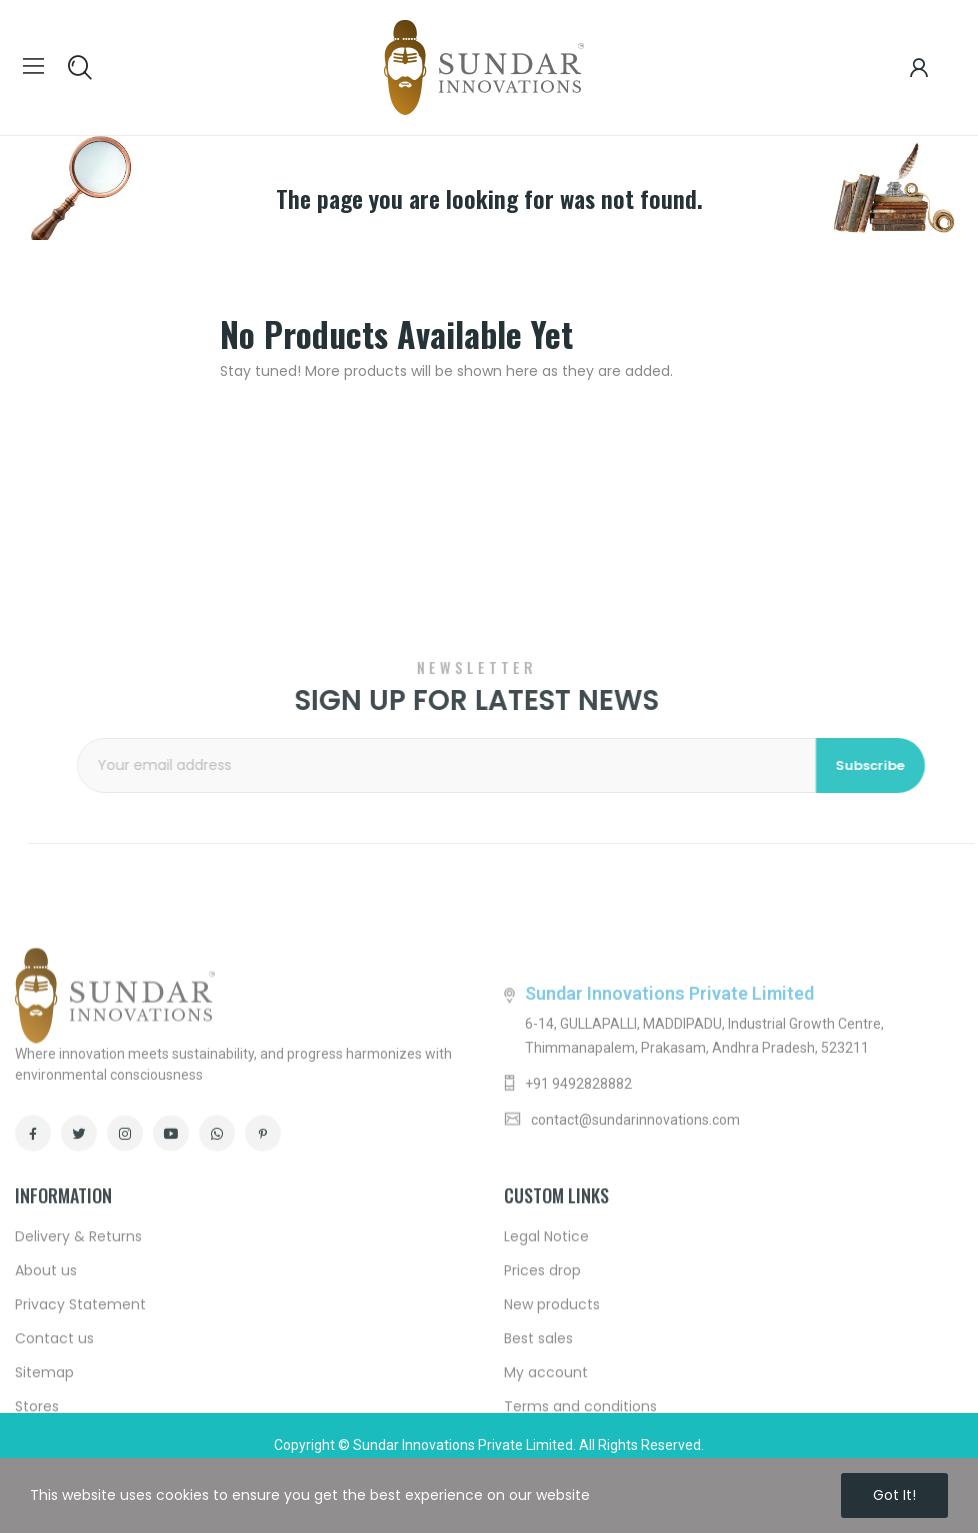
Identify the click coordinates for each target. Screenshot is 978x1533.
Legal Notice (546, 1404)
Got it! (894, 1495)
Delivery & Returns (78, 1404)
